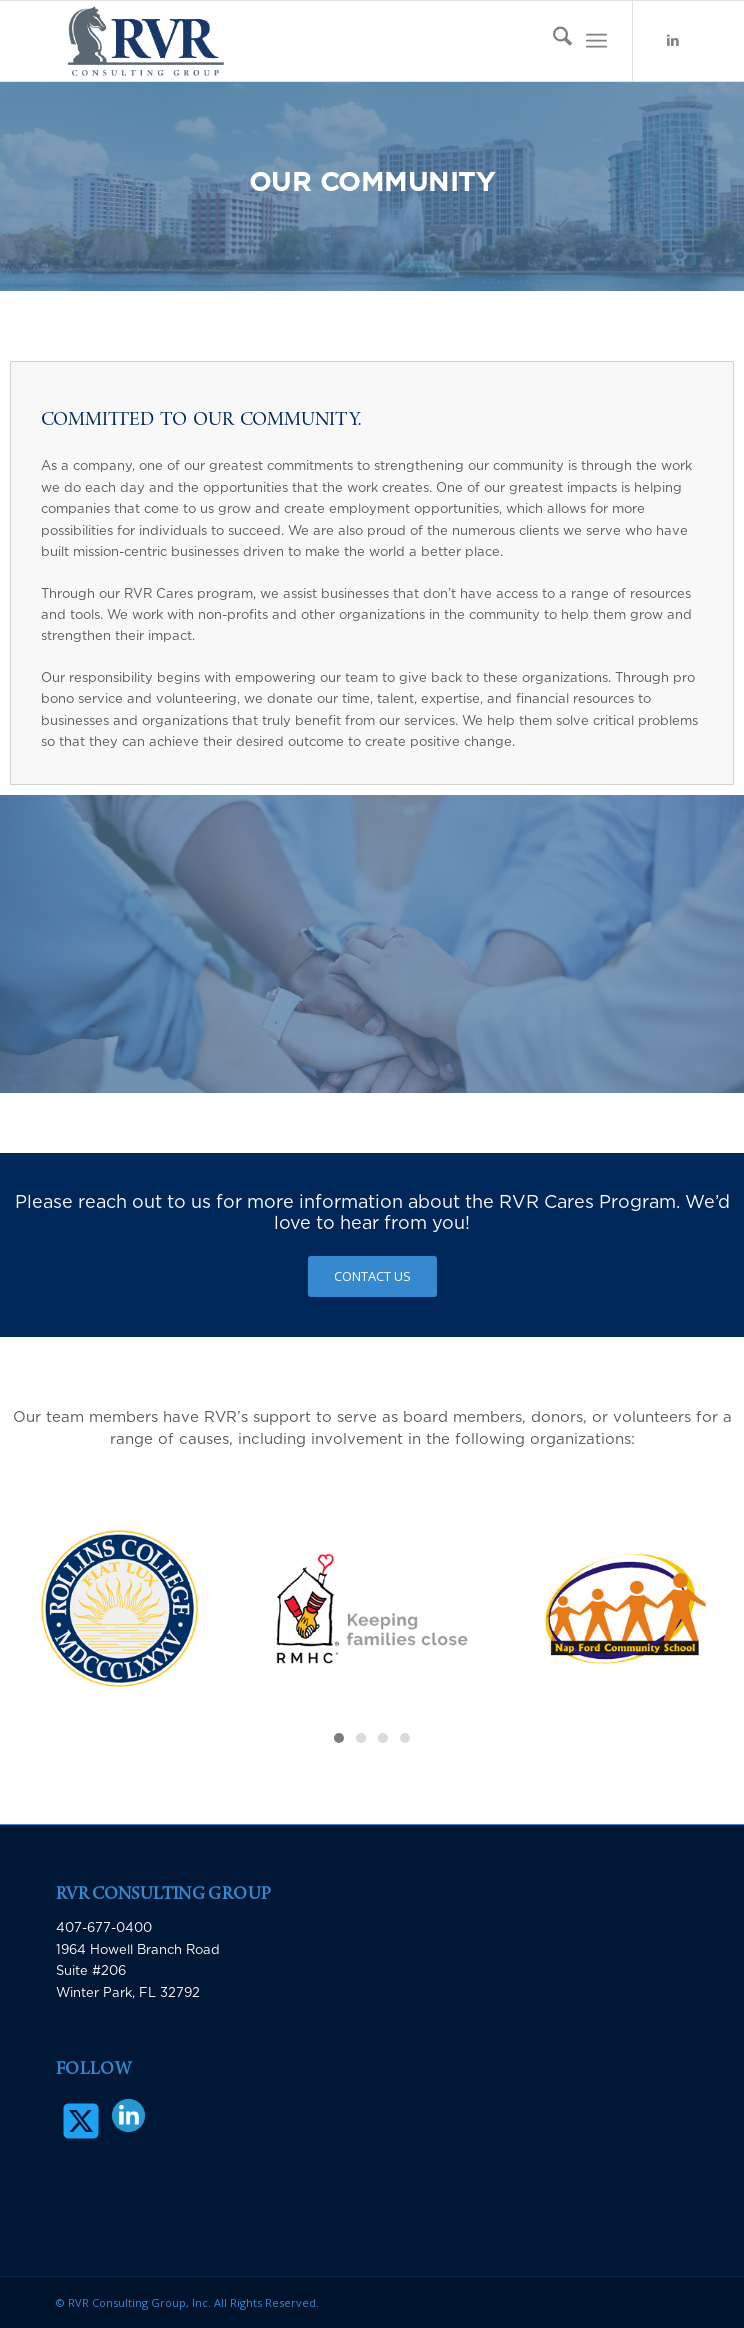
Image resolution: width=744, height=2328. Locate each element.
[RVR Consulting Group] (309, 41)
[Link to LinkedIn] (673, 41)
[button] (339, 1738)
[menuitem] (552, 41)
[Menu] (596, 41)
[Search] (552, 41)
